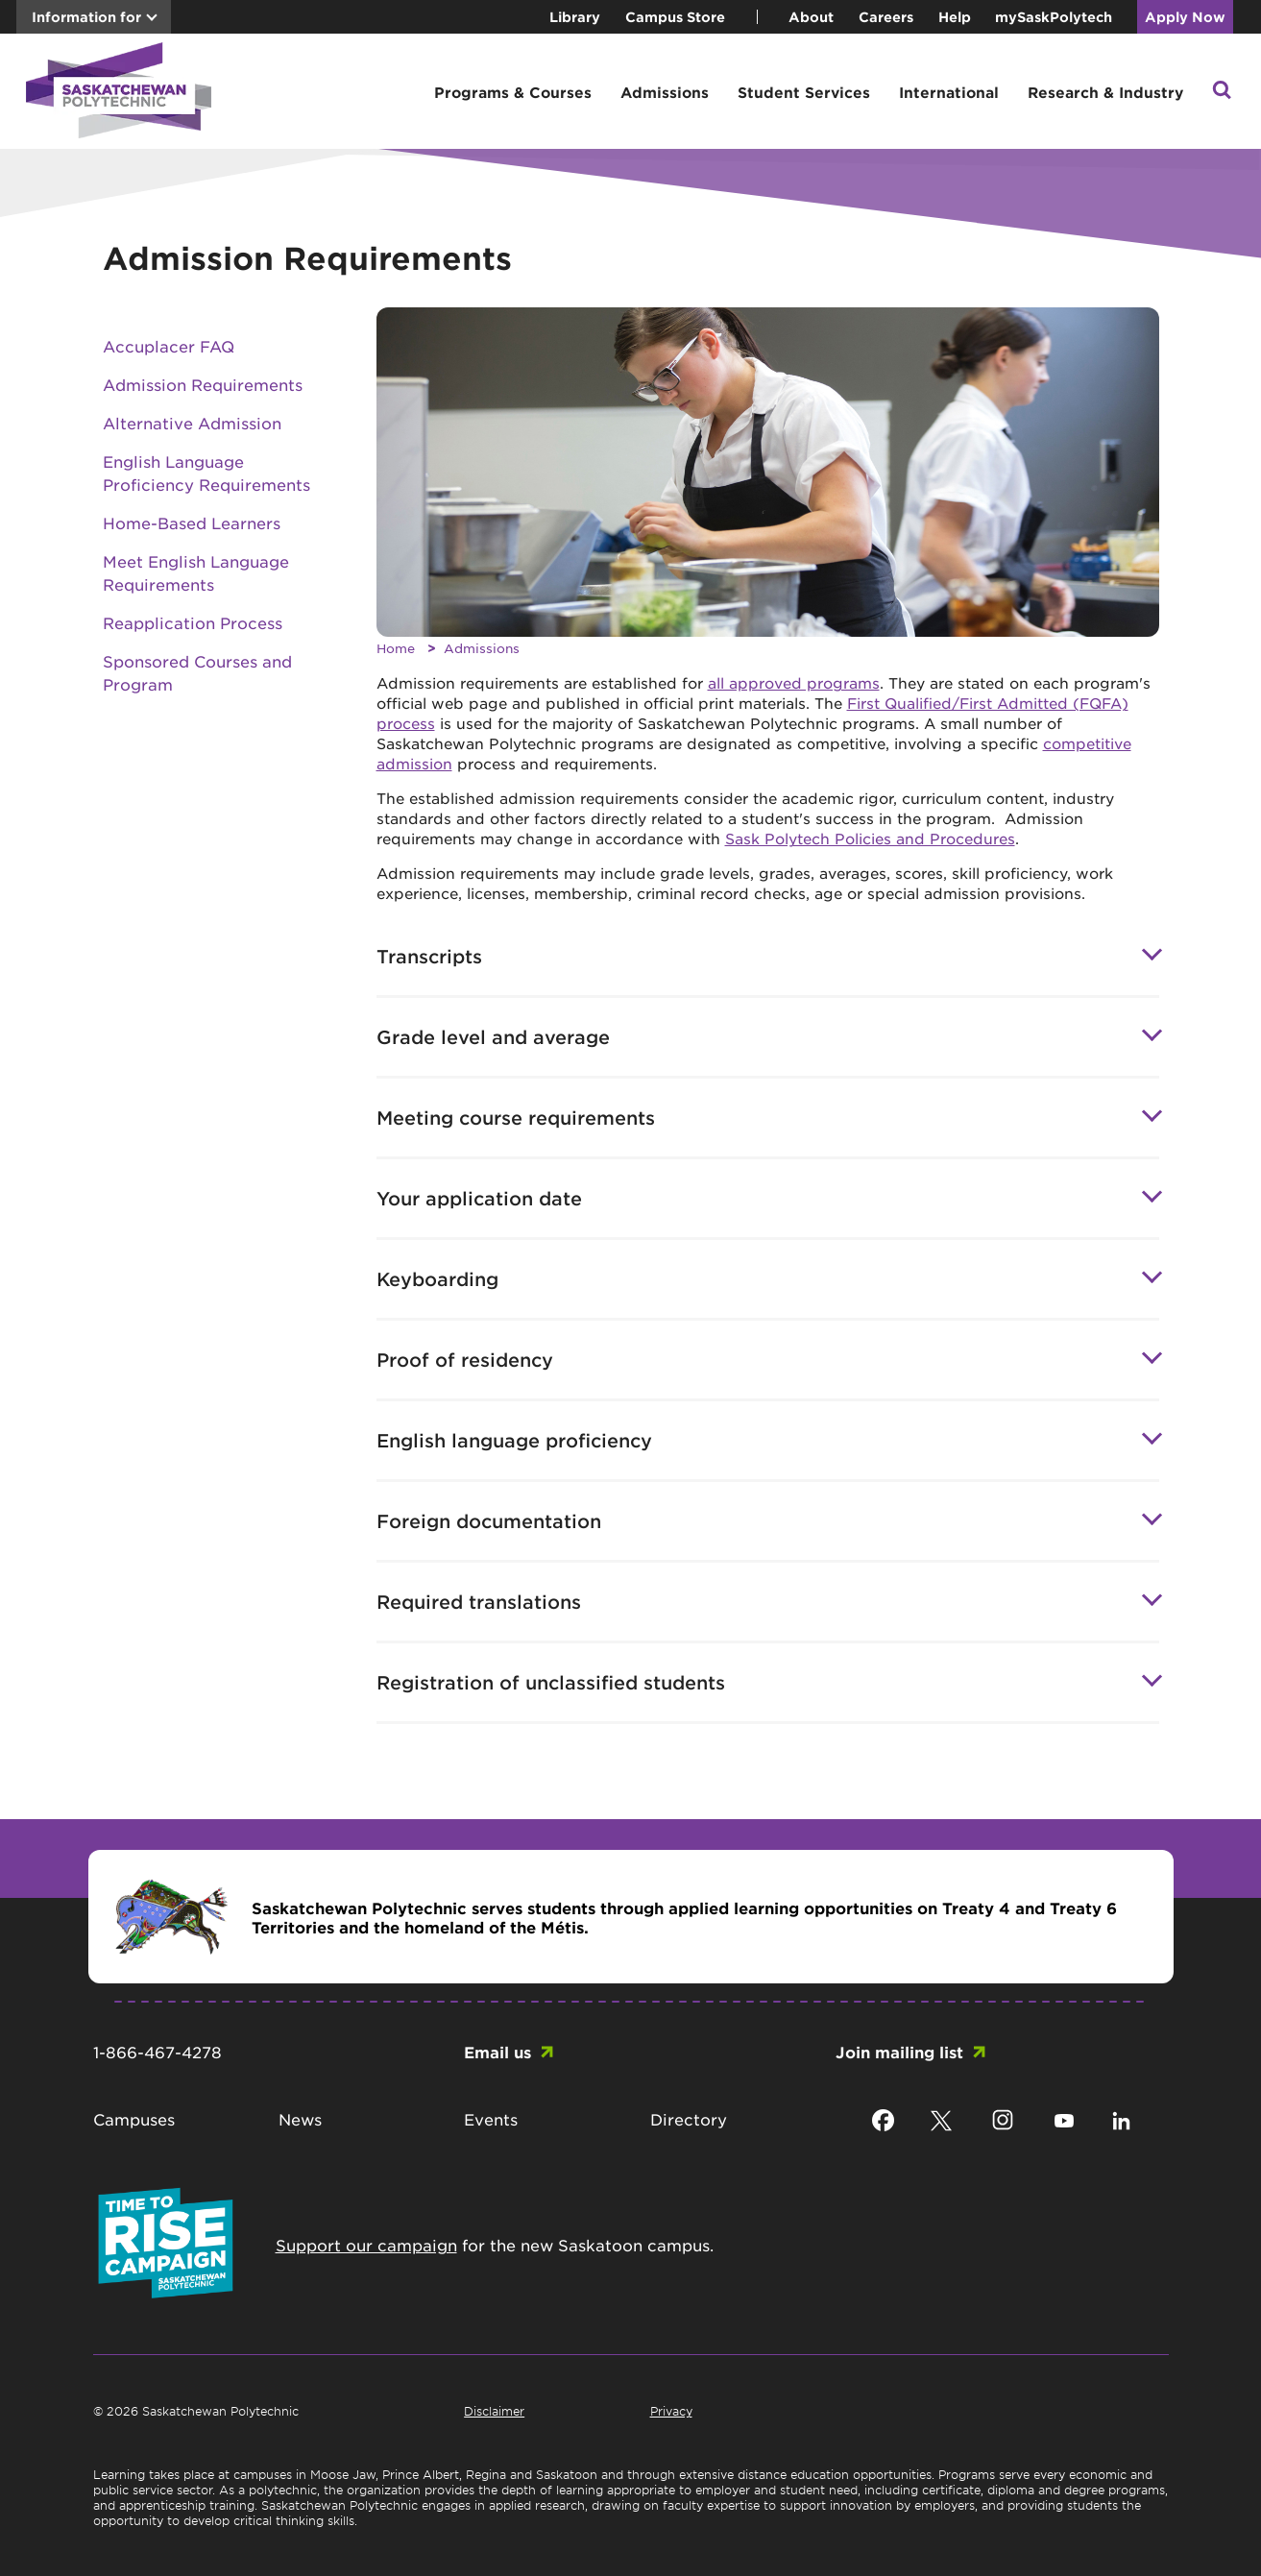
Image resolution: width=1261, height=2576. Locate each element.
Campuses (134, 2118)
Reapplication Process (192, 622)
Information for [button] (86, 17)
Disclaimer (494, 2410)
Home (395, 648)
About (811, 17)
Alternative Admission (192, 422)
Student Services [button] (804, 92)
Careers (886, 17)
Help (954, 17)
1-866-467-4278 (157, 2051)
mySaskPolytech (1053, 17)
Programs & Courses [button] (513, 92)
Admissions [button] (664, 92)
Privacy (671, 2410)
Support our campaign (366, 2244)
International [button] (949, 92)
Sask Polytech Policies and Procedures (870, 838)
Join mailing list (899, 2051)
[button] (1222, 91)
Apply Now (1185, 17)
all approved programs (794, 682)
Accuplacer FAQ (168, 345)
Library (574, 17)
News (300, 2118)
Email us (497, 2051)
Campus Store (675, 17)
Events (491, 2118)
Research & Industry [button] (1105, 92)
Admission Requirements (203, 384)
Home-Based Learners (191, 522)
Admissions (482, 648)
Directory (688, 2118)
